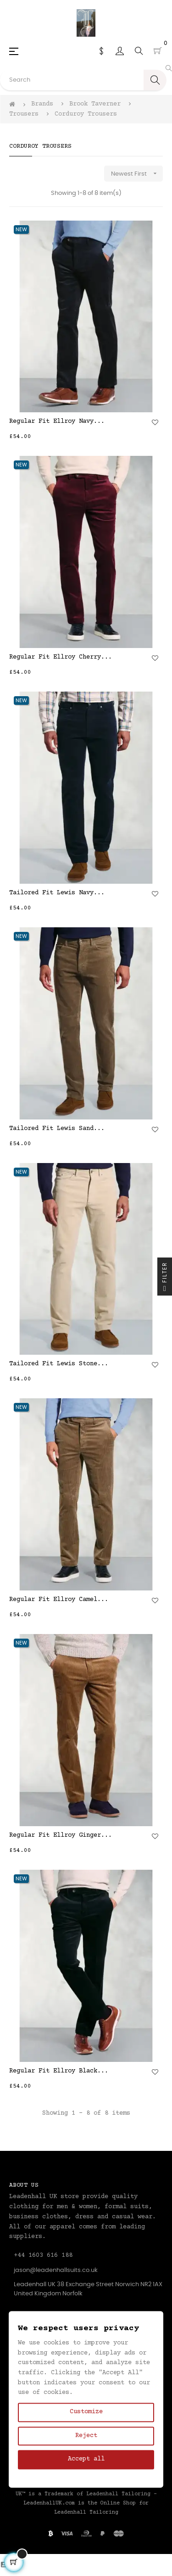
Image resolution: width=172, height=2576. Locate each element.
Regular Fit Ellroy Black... (58, 2071)
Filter (164, 1279)
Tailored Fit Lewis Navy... (57, 893)
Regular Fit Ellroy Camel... (58, 1599)
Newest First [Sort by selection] (137, 174)
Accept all (86, 2459)
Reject (86, 2435)
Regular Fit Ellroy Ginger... (60, 1835)
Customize (86, 2411)
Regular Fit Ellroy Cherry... (60, 657)
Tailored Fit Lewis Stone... (58, 1364)
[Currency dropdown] (101, 51)
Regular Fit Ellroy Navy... (57, 421)
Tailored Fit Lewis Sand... (57, 1128)
